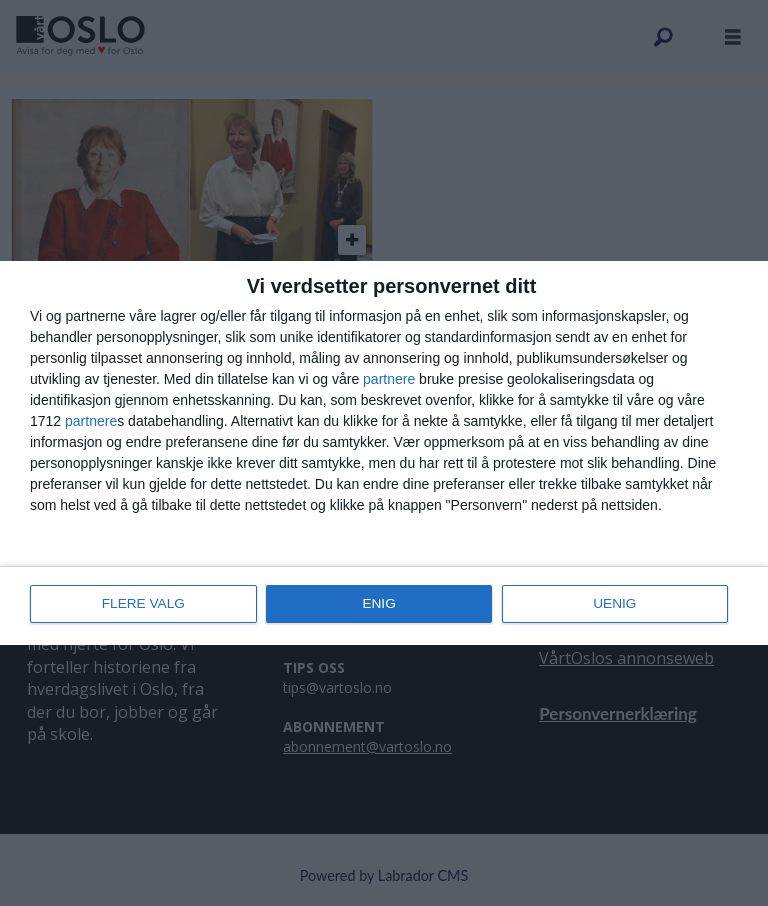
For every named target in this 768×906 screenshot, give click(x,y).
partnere (389, 380)
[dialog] (384, 453)
